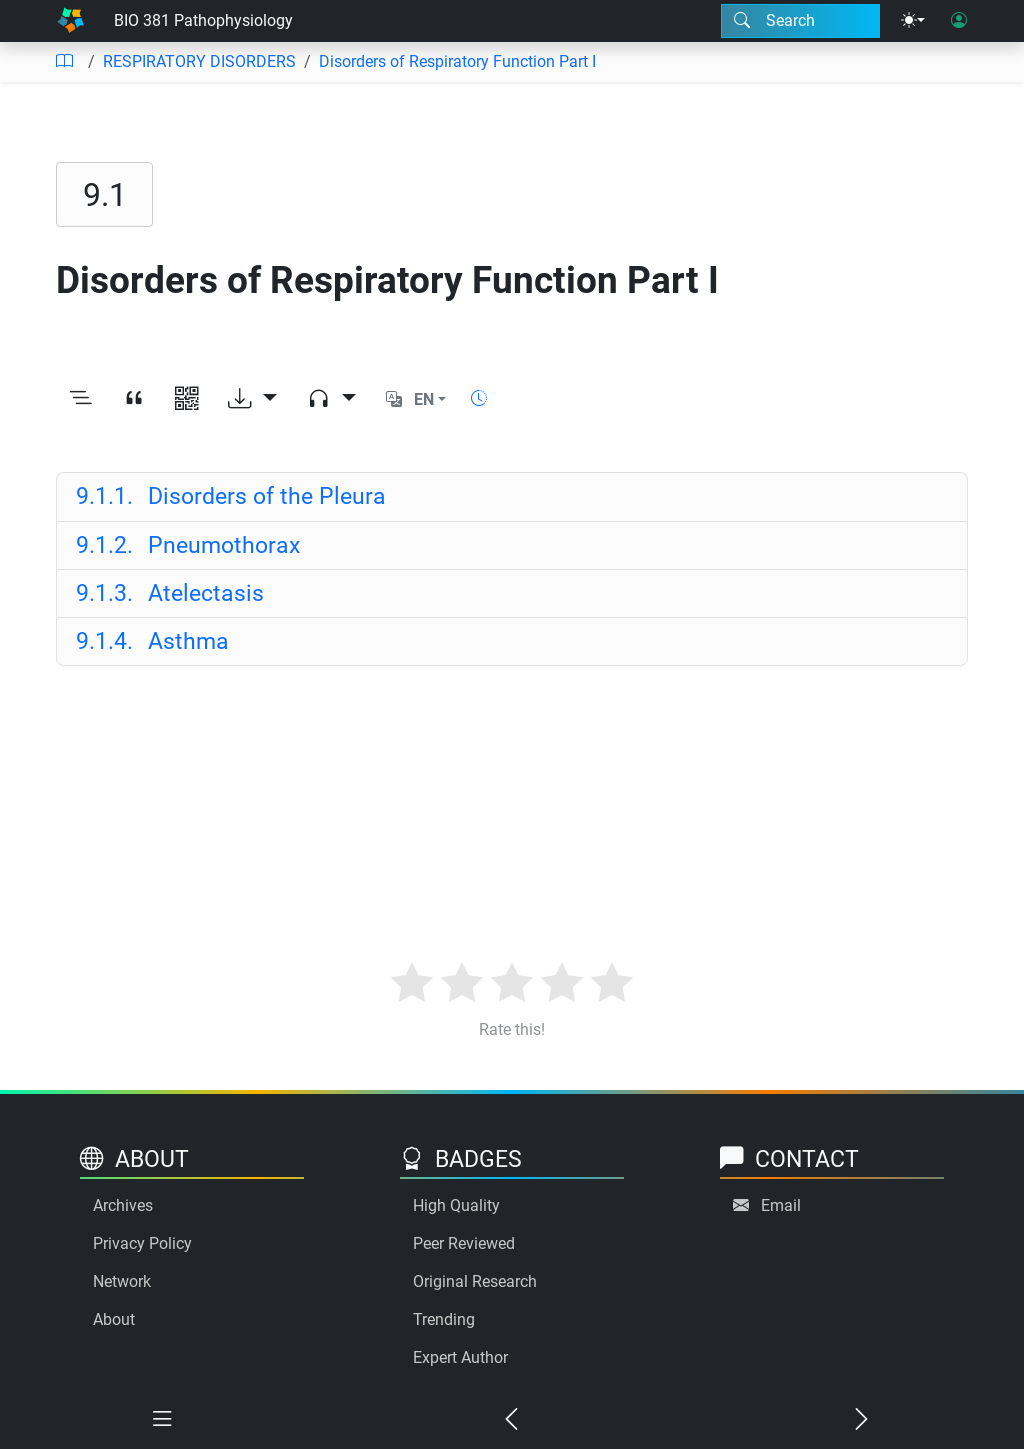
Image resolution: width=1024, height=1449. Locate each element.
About (114, 1319)
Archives (123, 1205)
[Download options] (252, 399)
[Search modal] (800, 21)
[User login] (959, 21)
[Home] (70, 21)
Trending (444, 1319)
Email (781, 1205)
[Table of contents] (64, 62)
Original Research (475, 1281)
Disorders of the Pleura (231, 496)
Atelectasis (170, 593)
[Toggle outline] (80, 399)
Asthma (152, 641)
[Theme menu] (913, 21)
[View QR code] (186, 399)
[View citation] (133, 399)
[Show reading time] (479, 398)
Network (122, 1281)
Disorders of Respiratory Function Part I (457, 61)
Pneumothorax (188, 545)
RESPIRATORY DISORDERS (199, 61)
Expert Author (460, 1357)
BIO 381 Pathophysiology (203, 20)
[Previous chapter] (511, 1420)
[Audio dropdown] (331, 399)
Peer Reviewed (464, 1243)
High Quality (456, 1205)
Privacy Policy (142, 1243)
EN (424, 399)
